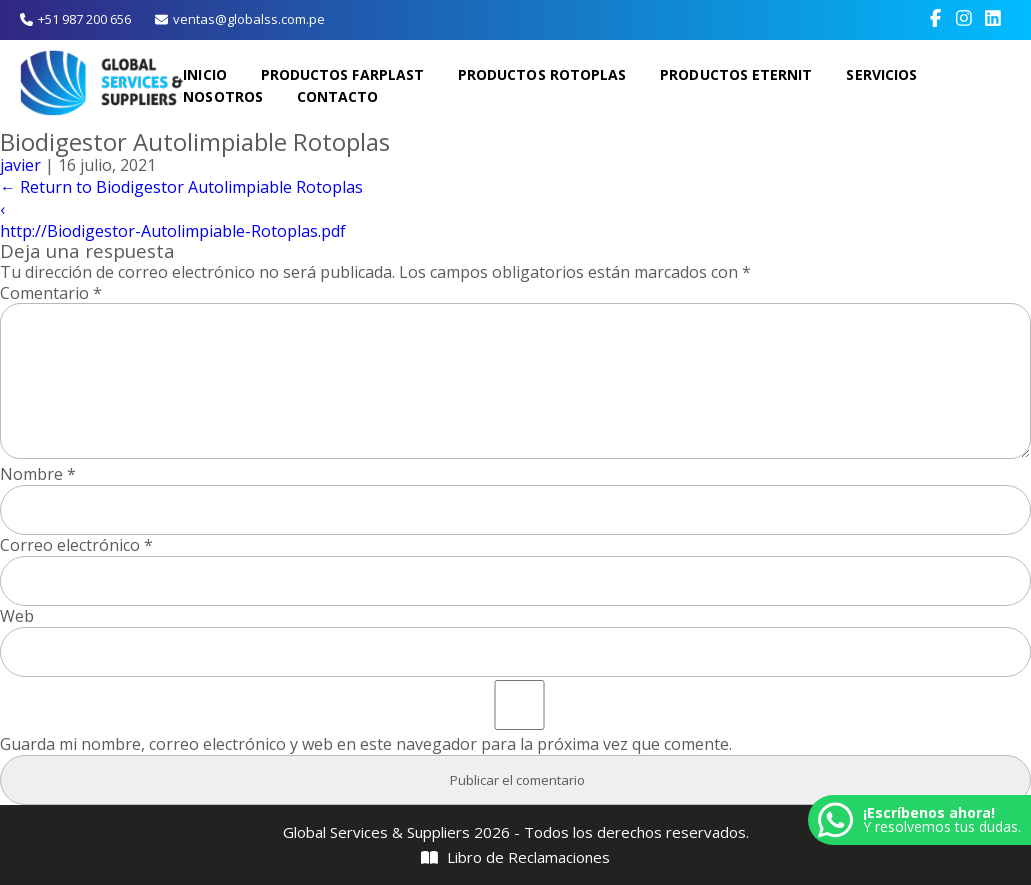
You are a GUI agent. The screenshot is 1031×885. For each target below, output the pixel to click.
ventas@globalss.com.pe (240, 19)
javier (20, 165)
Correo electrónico (76, 545)
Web (17, 616)
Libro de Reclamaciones (516, 857)
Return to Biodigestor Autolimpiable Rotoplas (181, 187)
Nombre (38, 474)
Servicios (880, 74)
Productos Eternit (736, 74)
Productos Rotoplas (543, 74)
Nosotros (224, 96)
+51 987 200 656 (75, 19)
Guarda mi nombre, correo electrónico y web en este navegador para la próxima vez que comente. (366, 744)
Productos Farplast (343, 74)
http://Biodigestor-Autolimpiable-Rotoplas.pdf (173, 231)
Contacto (339, 96)
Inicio (205, 74)
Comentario (51, 293)
